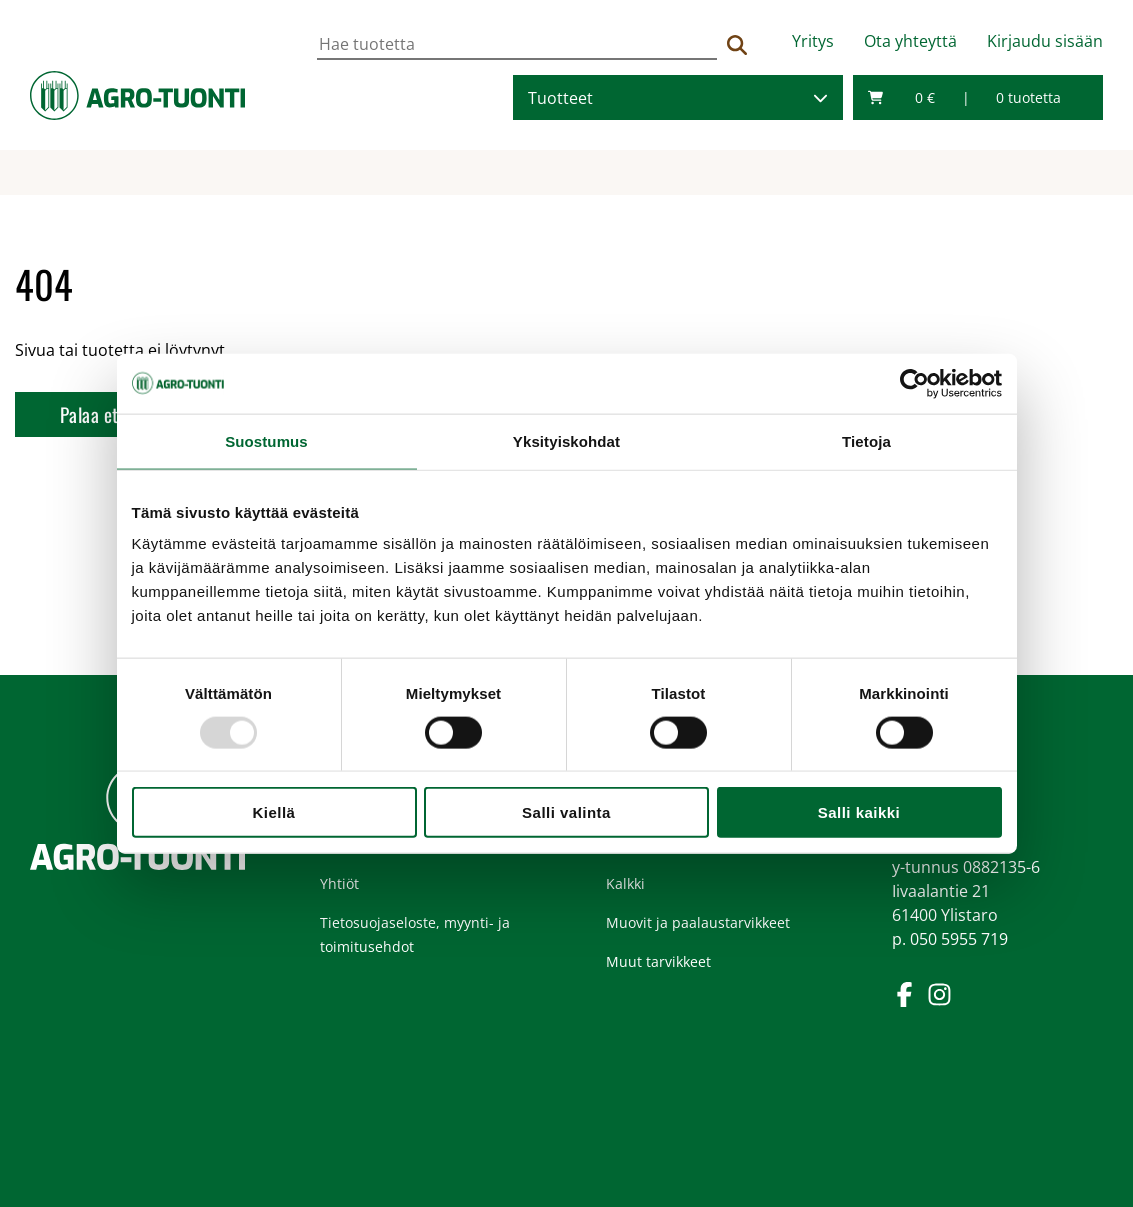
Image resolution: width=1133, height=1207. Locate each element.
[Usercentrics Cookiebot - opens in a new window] (914, 383)
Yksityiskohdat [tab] (566, 440)
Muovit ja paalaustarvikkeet (698, 922)
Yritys (813, 41)
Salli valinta (566, 812)
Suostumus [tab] (266, 440)
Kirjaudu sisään (1045, 41)
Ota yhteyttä (910, 41)
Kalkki (625, 883)
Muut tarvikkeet (658, 961)
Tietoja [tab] (866, 440)
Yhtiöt (339, 883)
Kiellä (274, 812)
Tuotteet (560, 98)
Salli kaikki (859, 812)
